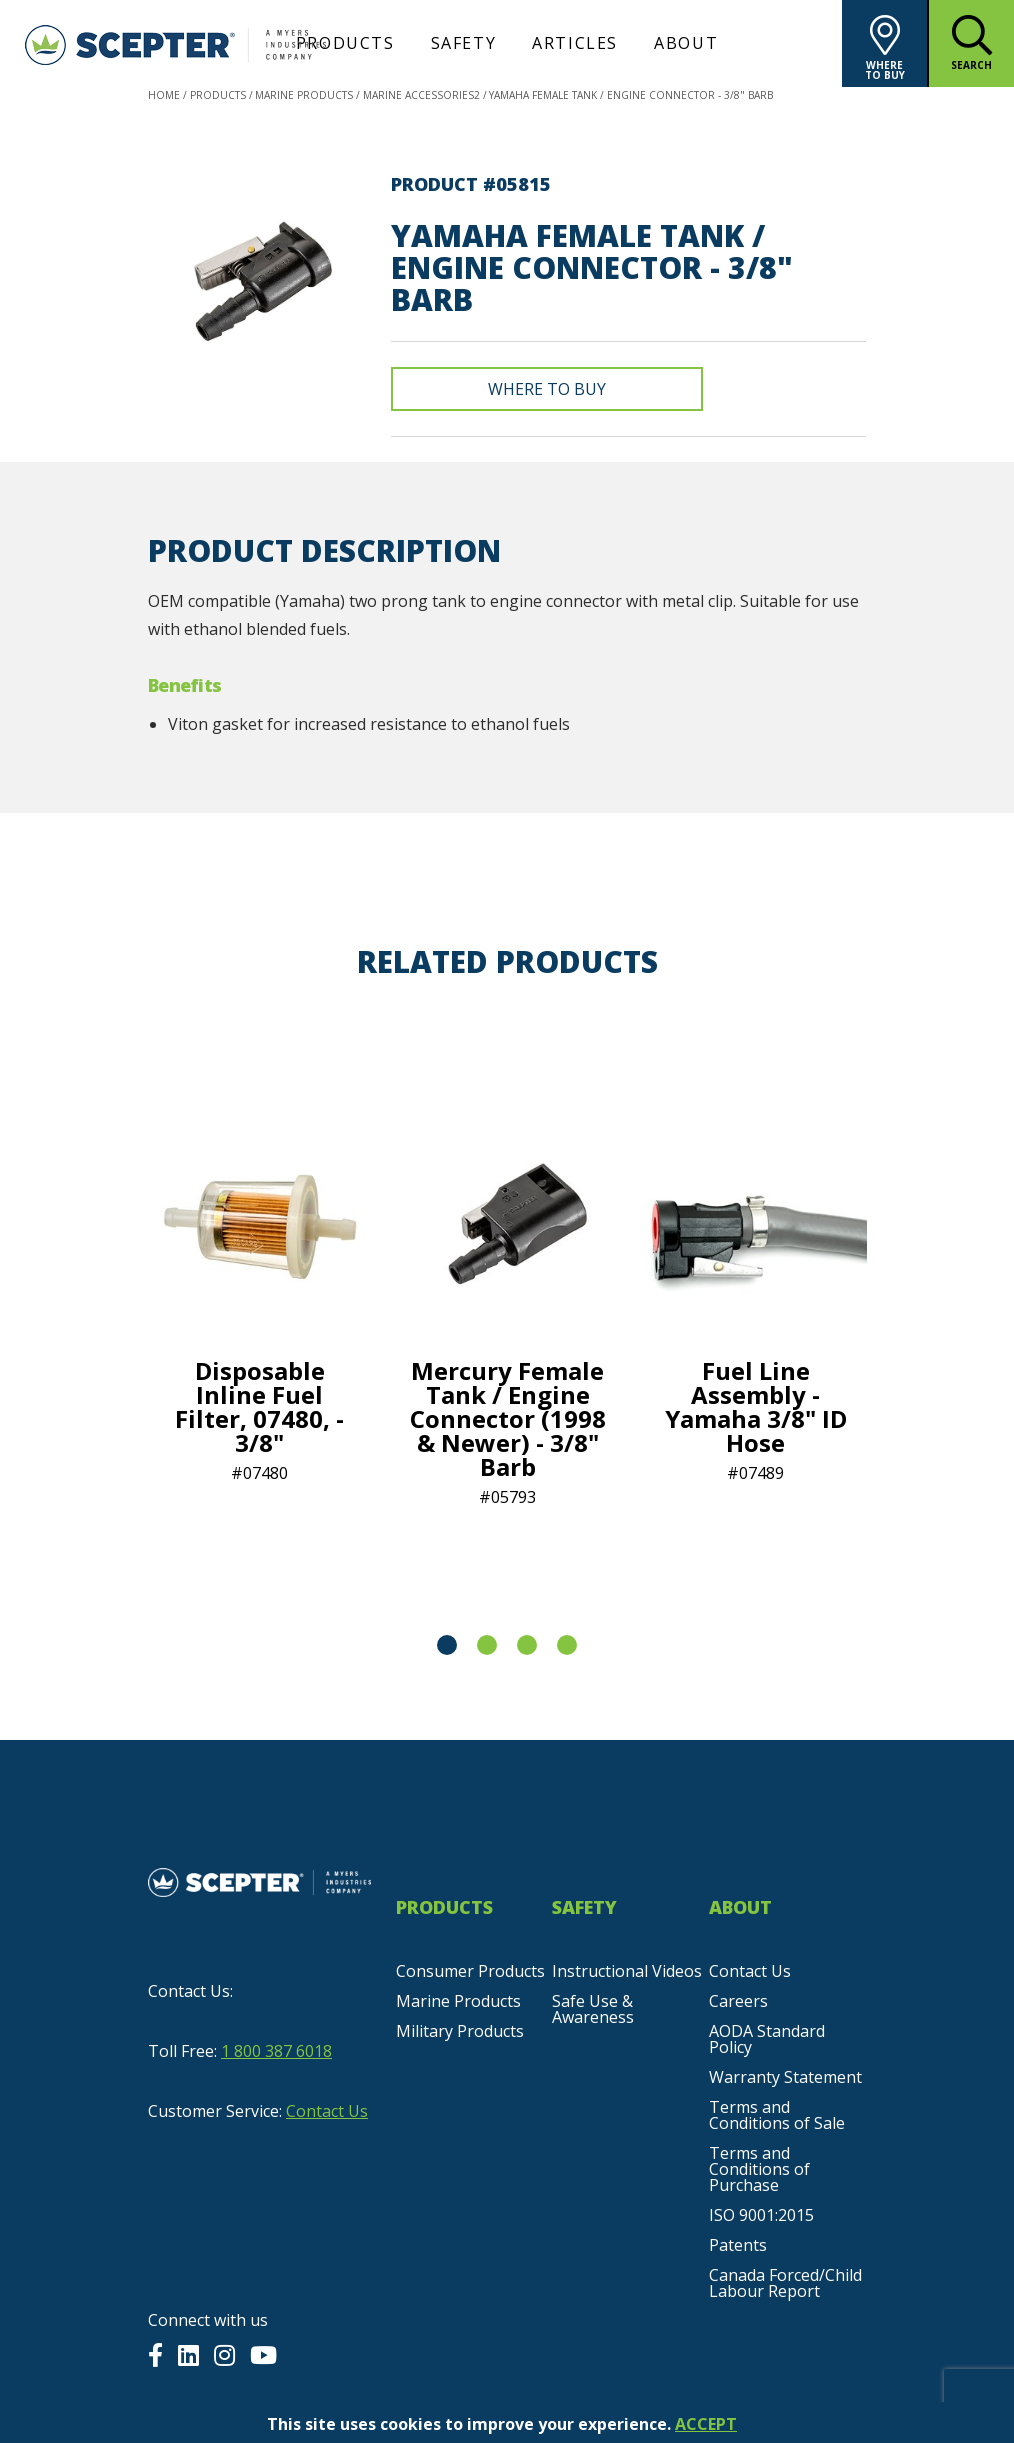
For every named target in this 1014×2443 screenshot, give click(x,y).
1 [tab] (447, 1645)
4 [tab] (567, 1645)
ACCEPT (706, 2424)
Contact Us (327, 2111)
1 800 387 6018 (276, 2051)
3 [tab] (527, 1645)
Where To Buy (547, 389)
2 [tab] (487, 1645)
